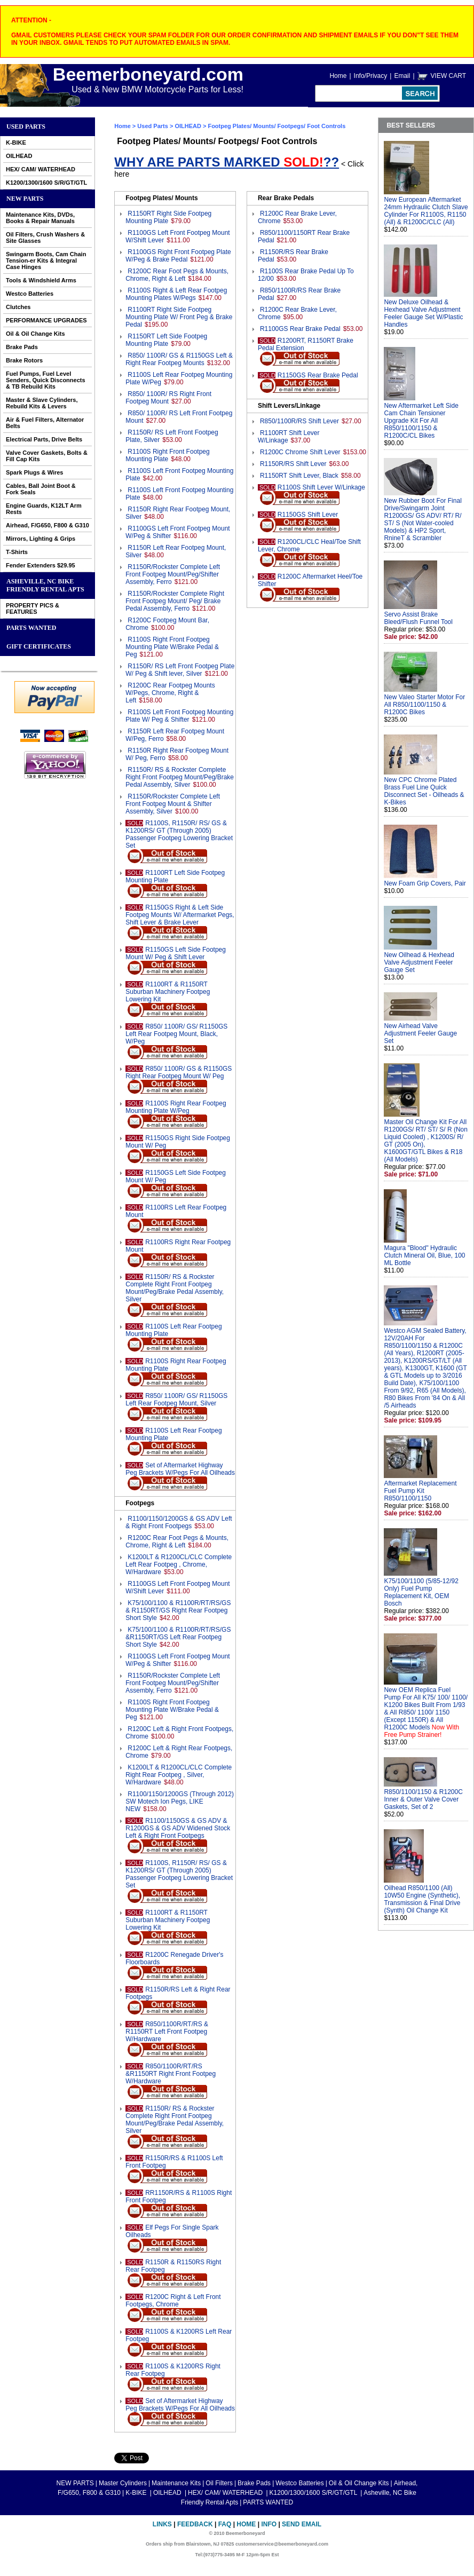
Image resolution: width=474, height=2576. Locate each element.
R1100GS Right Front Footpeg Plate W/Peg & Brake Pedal (178, 255)
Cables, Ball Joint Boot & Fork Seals (41, 489)
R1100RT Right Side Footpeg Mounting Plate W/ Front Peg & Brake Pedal (178, 317)
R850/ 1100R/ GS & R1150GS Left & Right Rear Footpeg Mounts (179, 359)
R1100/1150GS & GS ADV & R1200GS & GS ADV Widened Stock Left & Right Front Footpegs (177, 1828)
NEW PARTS (24, 198)
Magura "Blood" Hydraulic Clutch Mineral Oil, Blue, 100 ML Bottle (424, 1255)
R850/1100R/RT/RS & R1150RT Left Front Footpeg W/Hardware (166, 2031)
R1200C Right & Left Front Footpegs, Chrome (172, 2300)
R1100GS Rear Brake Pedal (300, 329)
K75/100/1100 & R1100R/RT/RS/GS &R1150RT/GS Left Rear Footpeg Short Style (178, 1637)
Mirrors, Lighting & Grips (40, 538)
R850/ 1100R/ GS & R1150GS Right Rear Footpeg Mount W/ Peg (178, 1072)
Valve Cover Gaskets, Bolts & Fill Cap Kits (47, 455)
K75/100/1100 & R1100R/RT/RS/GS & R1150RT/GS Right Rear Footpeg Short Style (178, 1610)
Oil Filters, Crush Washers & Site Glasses (45, 237)
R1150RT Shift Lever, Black (299, 475)
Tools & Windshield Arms (41, 280)
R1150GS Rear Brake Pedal (318, 375)
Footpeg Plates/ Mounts (161, 198)
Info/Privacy (371, 76)
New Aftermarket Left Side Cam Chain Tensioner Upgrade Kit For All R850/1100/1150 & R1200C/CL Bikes (421, 420)
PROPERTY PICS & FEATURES (32, 608)
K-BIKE (16, 142)
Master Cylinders (123, 2483)
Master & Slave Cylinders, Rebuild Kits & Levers (42, 403)
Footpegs (139, 1503)
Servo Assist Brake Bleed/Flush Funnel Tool (418, 618)
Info (268, 2524)
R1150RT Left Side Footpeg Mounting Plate (166, 340)
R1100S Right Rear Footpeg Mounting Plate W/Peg (175, 1107)
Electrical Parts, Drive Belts (44, 439)
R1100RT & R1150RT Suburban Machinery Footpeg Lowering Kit (167, 992)
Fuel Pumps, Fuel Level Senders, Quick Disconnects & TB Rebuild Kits (45, 380)
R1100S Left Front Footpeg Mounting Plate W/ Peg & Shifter (179, 715)
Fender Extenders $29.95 (40, 565)
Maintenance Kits (176, 2483)
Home (337, 76)
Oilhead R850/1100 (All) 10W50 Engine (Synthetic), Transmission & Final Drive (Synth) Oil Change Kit (422, 1899)
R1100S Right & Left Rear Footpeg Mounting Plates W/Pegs (176, 294)
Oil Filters (219, 2483)
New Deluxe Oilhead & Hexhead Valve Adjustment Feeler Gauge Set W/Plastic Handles (423, 313)
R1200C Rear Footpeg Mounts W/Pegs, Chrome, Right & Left (170, 693)
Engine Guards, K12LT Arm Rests (44, 508)
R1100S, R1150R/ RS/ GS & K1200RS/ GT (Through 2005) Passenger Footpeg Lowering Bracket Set (179, 834)
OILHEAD (19, 156)
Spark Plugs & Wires (35, 472)
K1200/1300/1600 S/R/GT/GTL (46, 182)
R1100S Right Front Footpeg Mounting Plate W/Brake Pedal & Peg (172, 647)
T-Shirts (17, 552)
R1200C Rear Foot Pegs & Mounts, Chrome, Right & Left (176, 274)
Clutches (18, 307)
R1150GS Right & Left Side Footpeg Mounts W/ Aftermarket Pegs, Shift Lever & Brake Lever (179, 915)
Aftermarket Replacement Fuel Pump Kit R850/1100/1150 (420, 1491)
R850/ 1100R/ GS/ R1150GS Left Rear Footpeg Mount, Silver (176, 1399)
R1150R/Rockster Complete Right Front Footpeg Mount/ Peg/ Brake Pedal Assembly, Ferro (174, 601)
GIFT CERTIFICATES (38, 646)
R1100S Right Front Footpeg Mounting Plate (167, 455)
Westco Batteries (29, 293)
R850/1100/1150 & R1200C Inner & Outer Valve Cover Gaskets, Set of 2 (423, 1799)
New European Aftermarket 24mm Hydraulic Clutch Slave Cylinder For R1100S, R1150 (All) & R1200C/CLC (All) (426, 211)
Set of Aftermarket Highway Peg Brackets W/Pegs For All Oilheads (180, 1468)
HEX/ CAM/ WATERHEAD (40, 169)
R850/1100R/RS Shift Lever (299, 421)
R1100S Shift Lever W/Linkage (321, 487)
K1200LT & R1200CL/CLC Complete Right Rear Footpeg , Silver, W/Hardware (178, 1775)
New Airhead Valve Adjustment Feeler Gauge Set (420, 1033)
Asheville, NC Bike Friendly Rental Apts (45, 585)
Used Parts (25, 126)
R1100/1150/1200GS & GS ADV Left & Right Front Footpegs (178, 1522)
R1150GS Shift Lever (308, 514)
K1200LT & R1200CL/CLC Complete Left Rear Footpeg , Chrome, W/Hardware (178, 1564)
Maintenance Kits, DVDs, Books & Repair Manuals (40, 217)
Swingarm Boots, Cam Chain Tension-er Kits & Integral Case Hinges (46, 260)
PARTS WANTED (31, 627)
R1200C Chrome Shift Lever (300, 452)
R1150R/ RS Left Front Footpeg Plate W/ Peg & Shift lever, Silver (179, 669)
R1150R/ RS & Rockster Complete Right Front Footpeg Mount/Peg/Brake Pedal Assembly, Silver (179, 777)
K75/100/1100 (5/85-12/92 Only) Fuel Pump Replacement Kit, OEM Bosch (421, 1592)
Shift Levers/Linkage (289, 405)
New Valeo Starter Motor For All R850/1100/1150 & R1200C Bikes (424, 704)
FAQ (225, 2524)
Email (402, 76)
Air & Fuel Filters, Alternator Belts (45, 422)
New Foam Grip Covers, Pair (424, 883)
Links (162, 2524)
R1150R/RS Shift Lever (293, 464)
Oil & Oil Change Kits (35, 333)
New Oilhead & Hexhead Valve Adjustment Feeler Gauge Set (419, 962)
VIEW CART (448, 76)
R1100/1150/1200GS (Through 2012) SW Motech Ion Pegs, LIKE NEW (179, 1801)
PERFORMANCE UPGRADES (46, 320)
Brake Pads (22, 347)
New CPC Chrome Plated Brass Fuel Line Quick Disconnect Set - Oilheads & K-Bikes (424, 791)
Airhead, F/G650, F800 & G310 (47, 525)
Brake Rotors (24, 360)
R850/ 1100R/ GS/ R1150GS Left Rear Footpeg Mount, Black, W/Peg (176, 1034)
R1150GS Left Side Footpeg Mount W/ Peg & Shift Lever (175, 953)
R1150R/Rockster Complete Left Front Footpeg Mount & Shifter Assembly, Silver (172, 804)
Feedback (195, 2524)
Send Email (301, 2524)
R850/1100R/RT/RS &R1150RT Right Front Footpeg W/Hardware (170, 2074)
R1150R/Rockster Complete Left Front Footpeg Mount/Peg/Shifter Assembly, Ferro (172, 574)
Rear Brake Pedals (286, 198)
